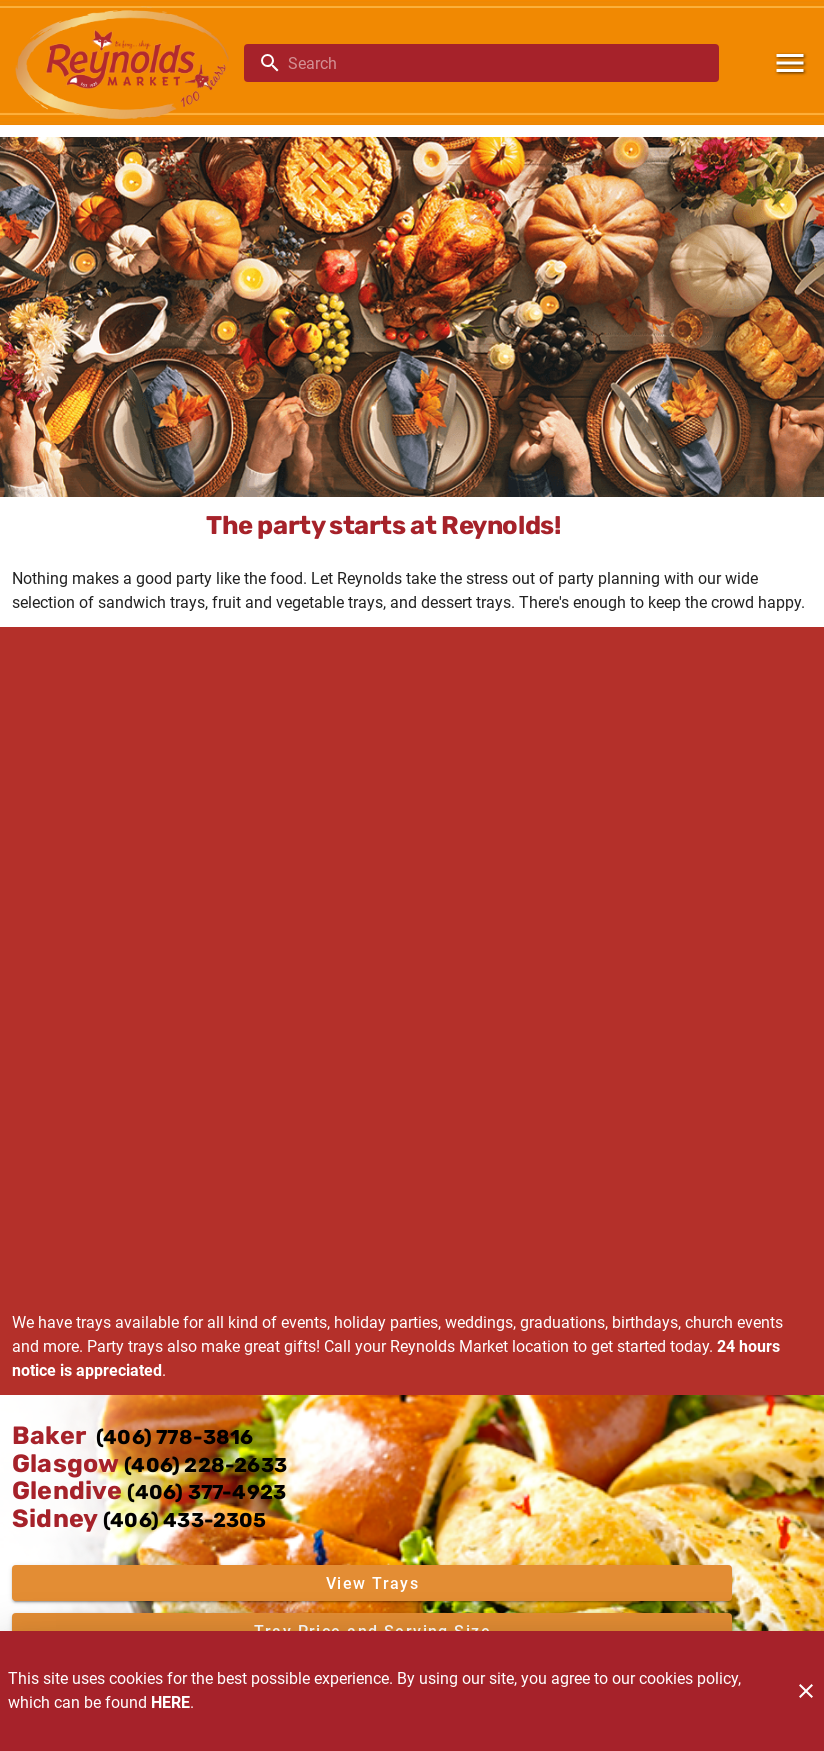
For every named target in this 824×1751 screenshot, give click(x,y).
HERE (170, 1702)
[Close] (806, 1691)
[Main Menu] (790, 63)
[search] (495, 63)
